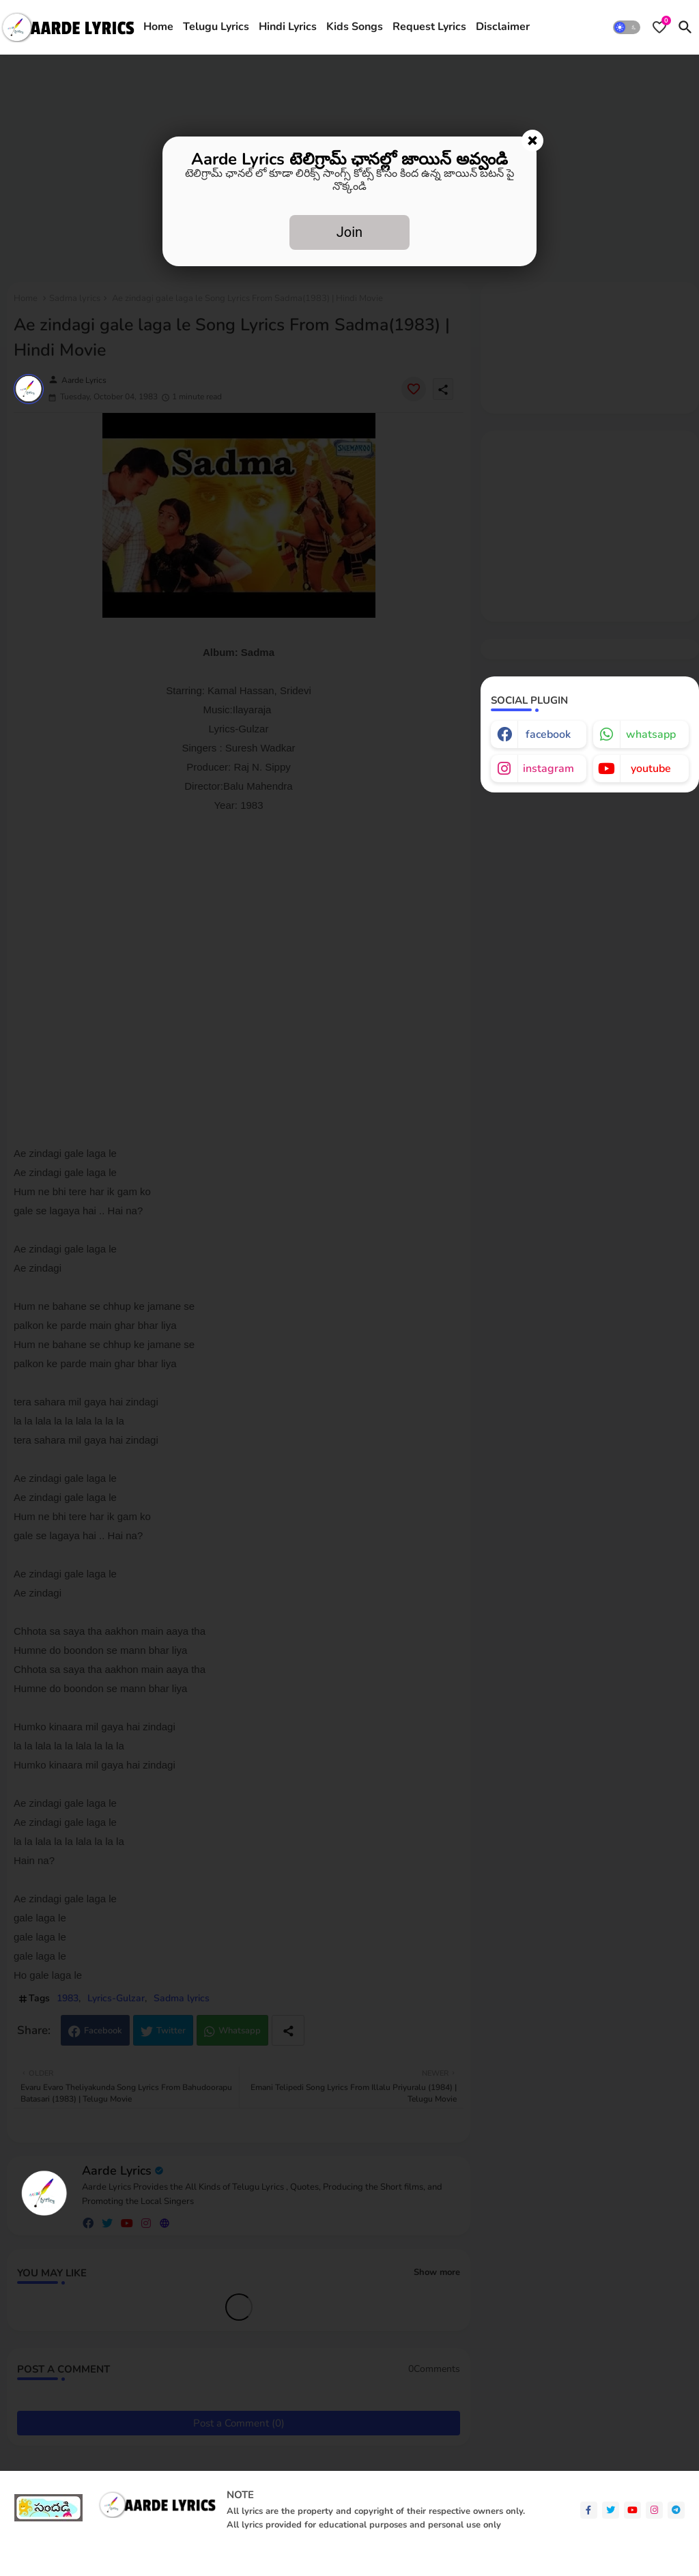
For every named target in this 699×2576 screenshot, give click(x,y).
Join (349, 232)
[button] (626, 27)
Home (158, 26)
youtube (651, 768)
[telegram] (676, 2510)
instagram (548, 768)
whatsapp (651, 734)
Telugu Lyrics (216, 26)
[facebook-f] (588, 2510)
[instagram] (654, 2510)
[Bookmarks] (659, 27)
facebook (548, 734)
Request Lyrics (429, 26)
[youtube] (632, 2510)
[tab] (158, 27)
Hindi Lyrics (288, 26)
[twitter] (610, 2510)
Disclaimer (503, 26)
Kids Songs (354, 26)
